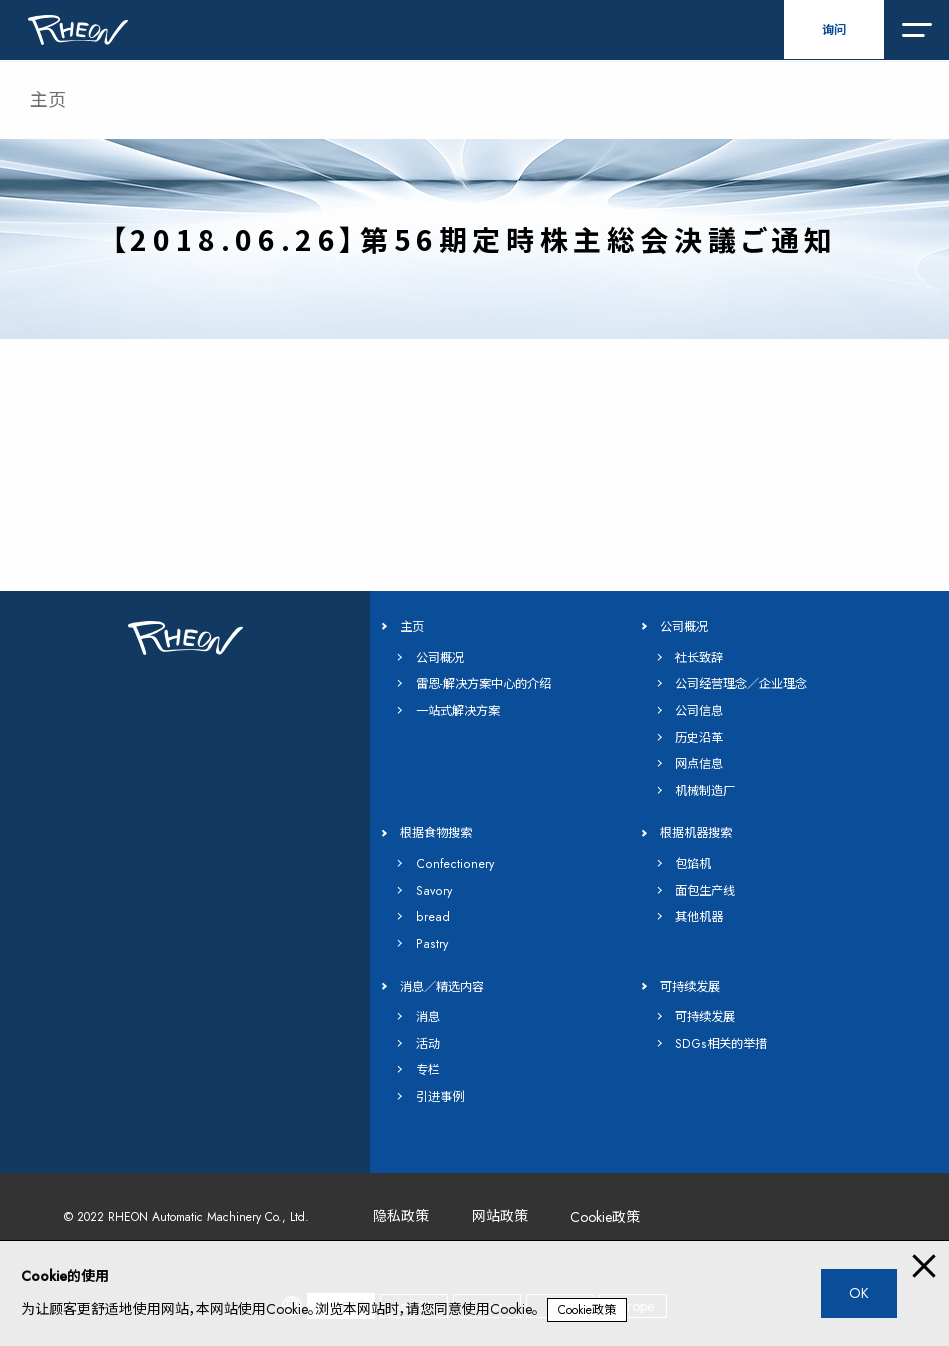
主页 (48, 100)
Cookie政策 (587, 1310)
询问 (834, 30)
